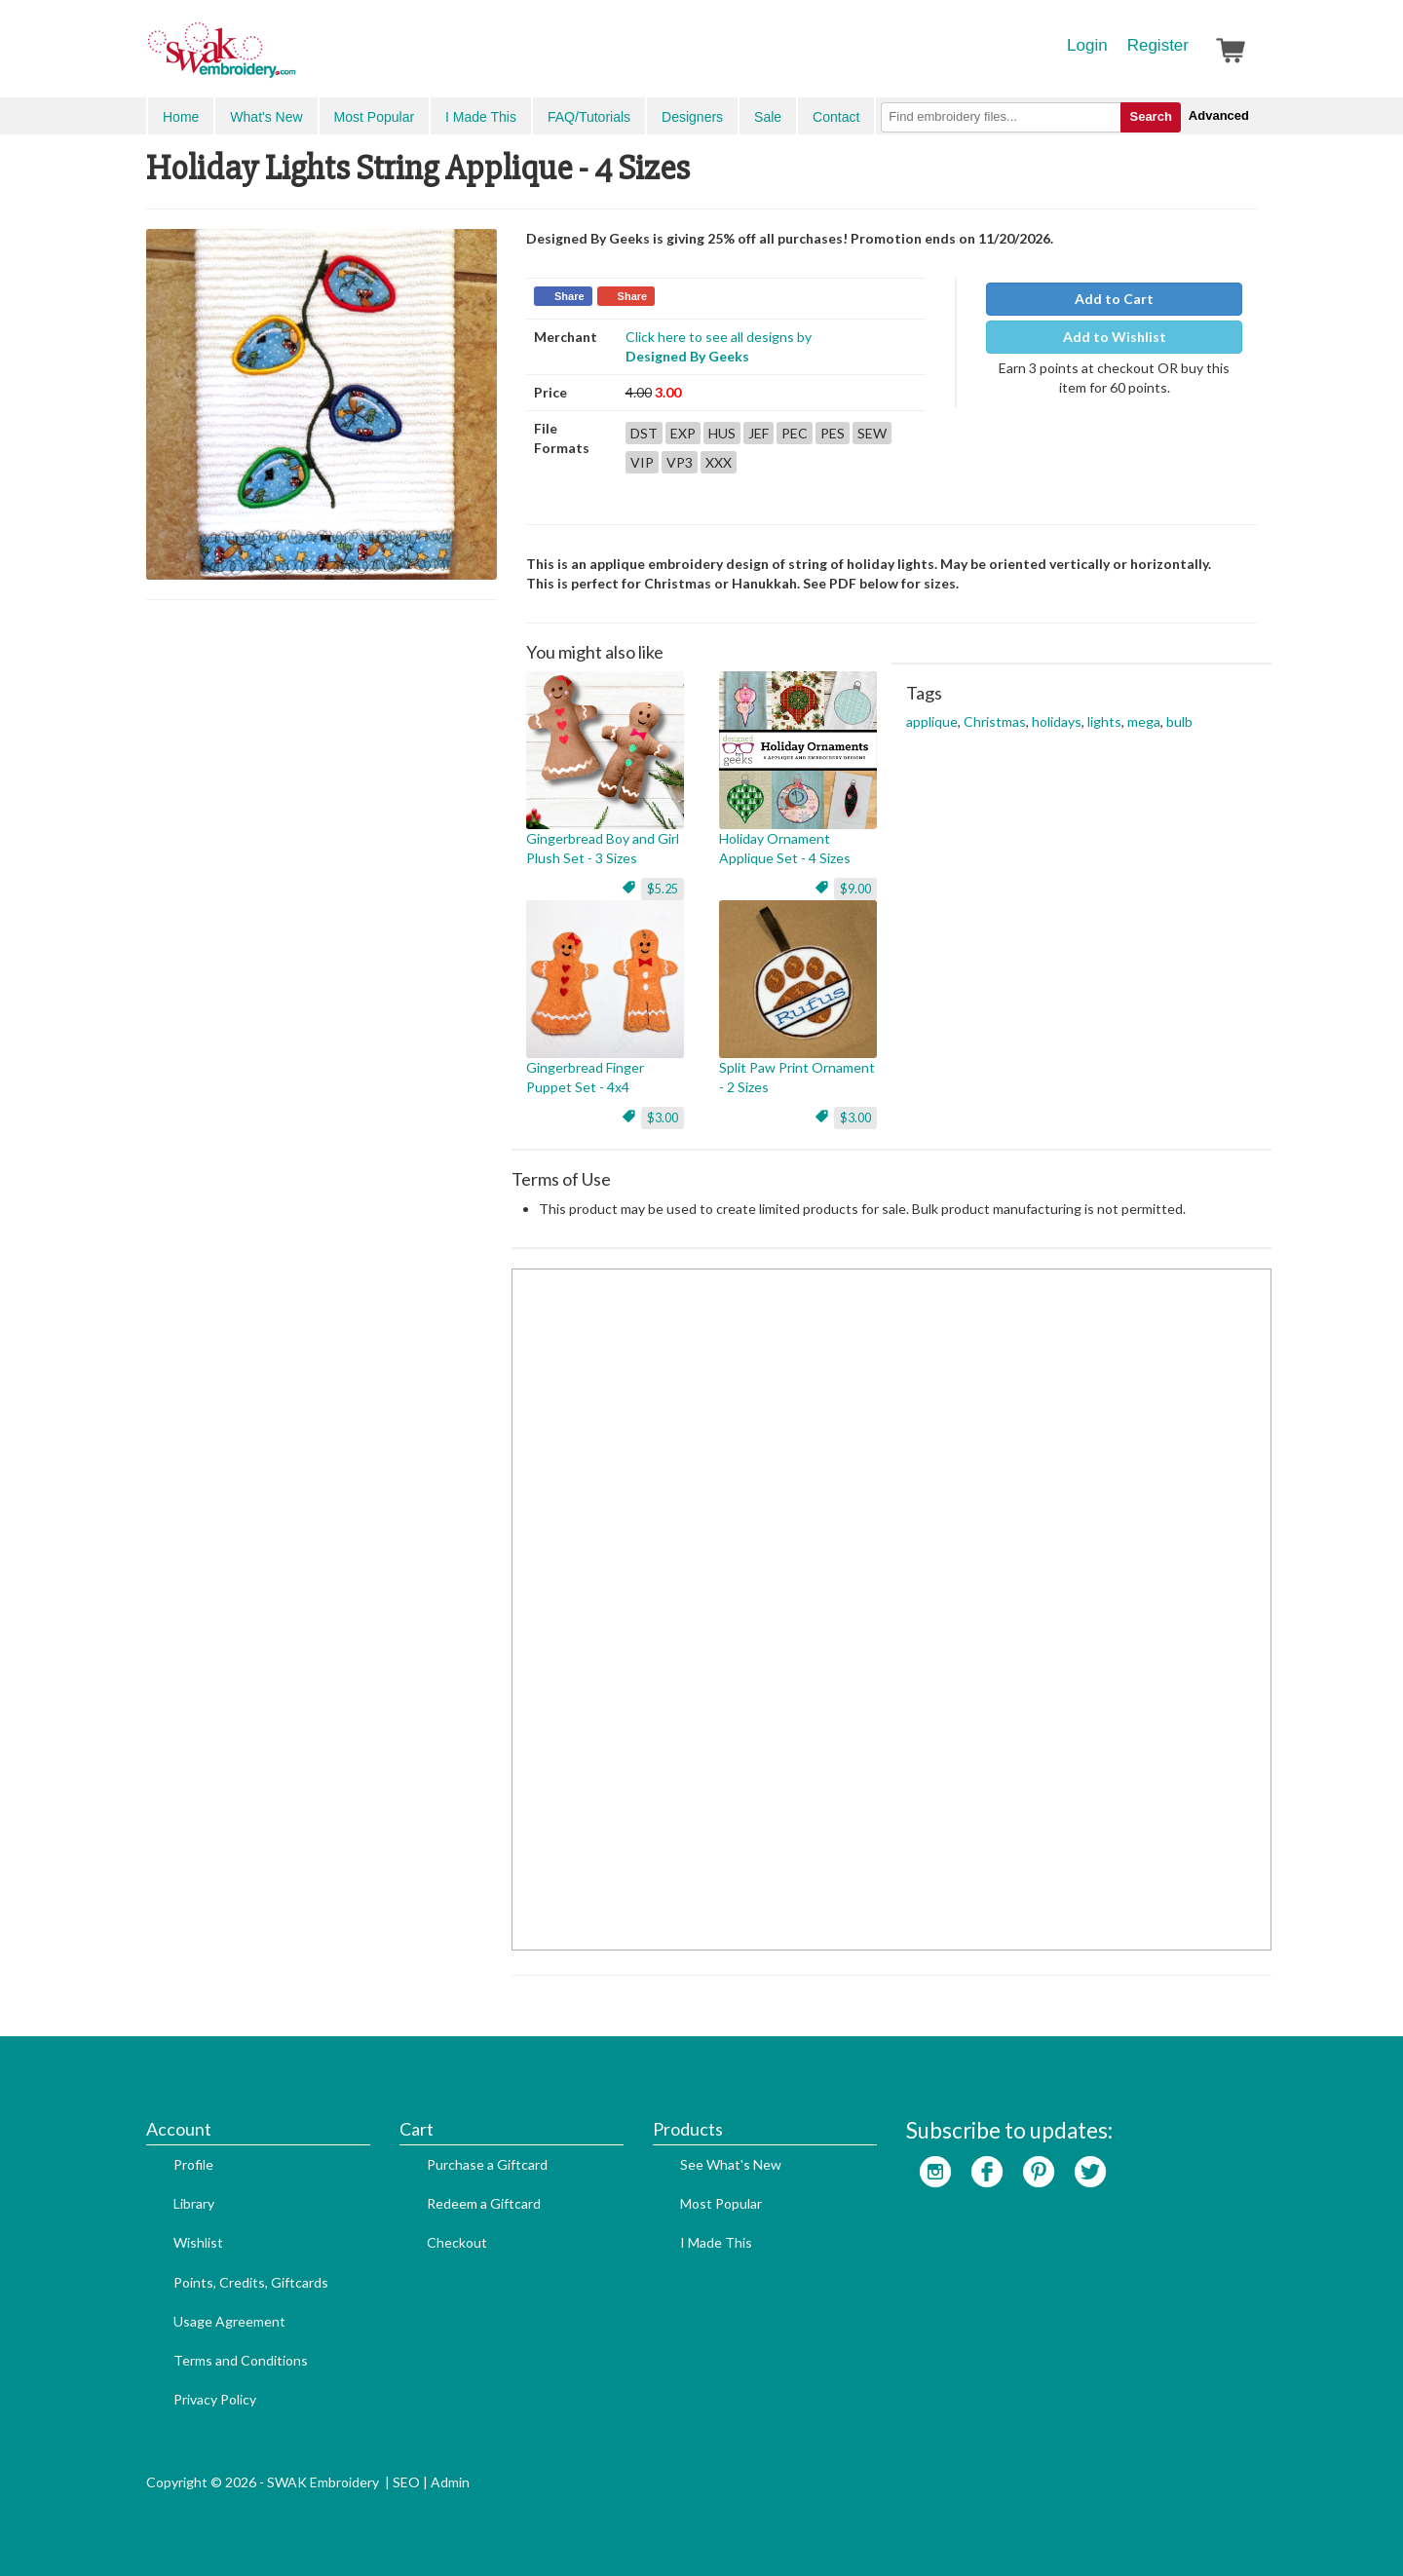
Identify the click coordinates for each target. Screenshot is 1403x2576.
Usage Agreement (229, 2321)
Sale (767, 117)
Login (1087, 45)
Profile (193, 2164)
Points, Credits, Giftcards (250, 2282)
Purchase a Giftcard (487, 2164)
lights (1104, 721)
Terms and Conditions (240, 2360)
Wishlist (198, 2242)
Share (569, 296)
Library (193, 2203)
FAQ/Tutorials (589, 117)
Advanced (1219, 115)
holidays (1056, 721)
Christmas (995, 721)
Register (1158, 45)
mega (1143, 721)
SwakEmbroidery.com (292, 58)
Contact (836, 117)
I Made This (480, 117)
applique (932, 721)
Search (1150, 116)
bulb (1179, 721)
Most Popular (374, 117)
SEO (406, 2482)
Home (181, 117)
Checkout (457, 2242)
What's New (266, 117)
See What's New (730, 2164)
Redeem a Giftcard (484, 2203)
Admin (450, 2482)
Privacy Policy (214, 2399)
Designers (692, 117)
